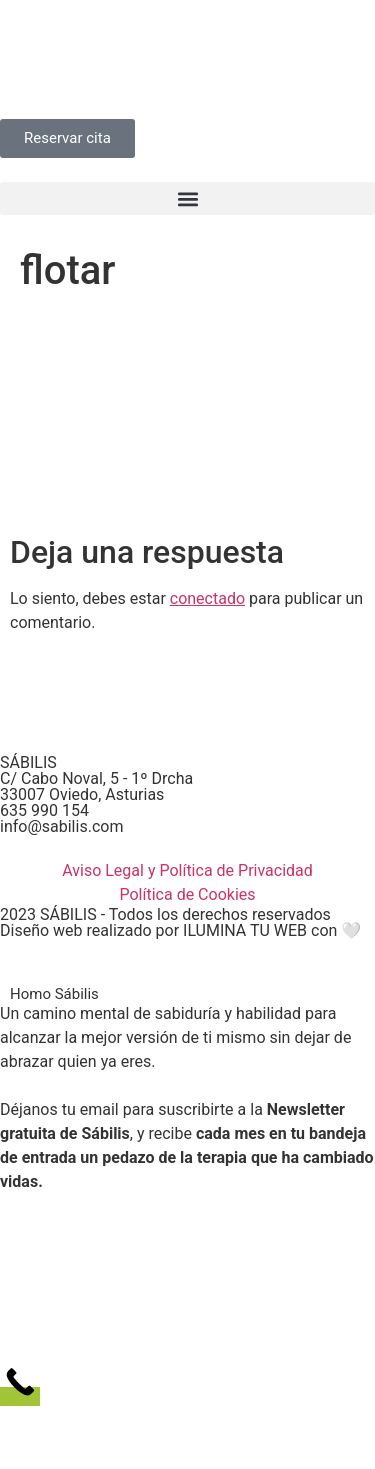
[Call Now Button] (20, 1396)
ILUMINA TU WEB (245, 930)
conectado (207, 598)
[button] (187, 198)
